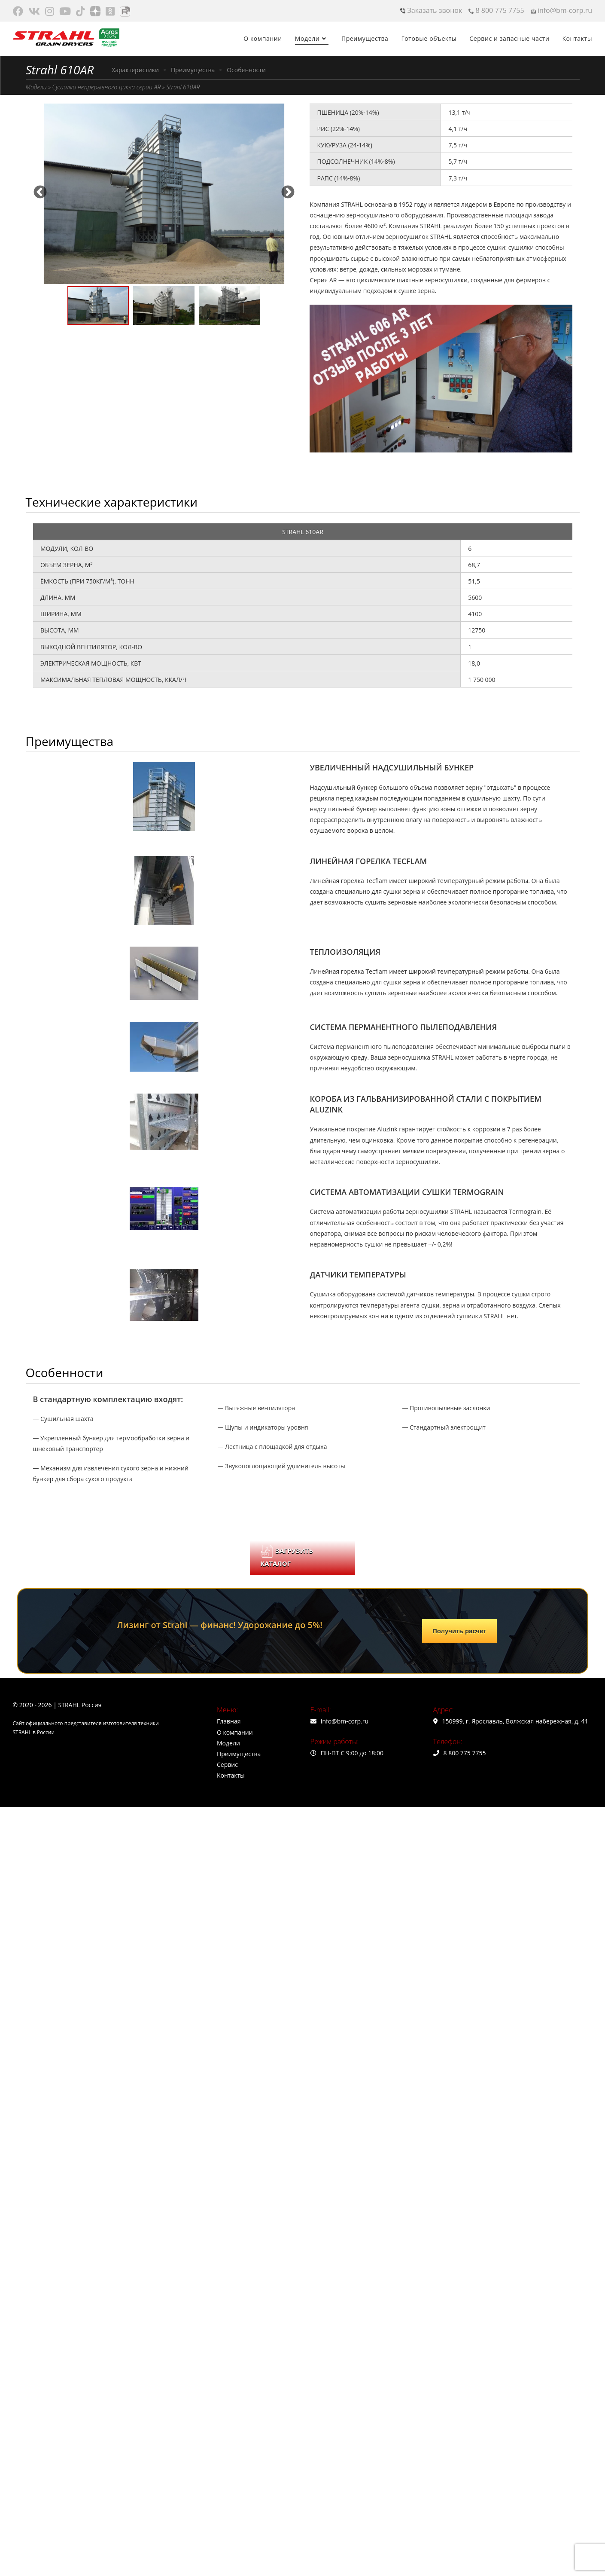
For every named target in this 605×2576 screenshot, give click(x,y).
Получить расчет (459, 1631)
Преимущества (193, 70)
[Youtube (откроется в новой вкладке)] (65, 11)
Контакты (231, 1775)
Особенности (246, 70)
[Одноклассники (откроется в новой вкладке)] (110, 11)
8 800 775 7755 (496, 10)
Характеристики (135, 70)
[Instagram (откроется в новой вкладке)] (50, 11)
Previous (40, 189)
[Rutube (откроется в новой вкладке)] (125, 11)
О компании (235, 1732)
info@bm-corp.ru (561, 10)
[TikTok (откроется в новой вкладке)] (80, 11)
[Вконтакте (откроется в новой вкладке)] (34, 11)
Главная (229, 1721)
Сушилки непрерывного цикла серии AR (106, 87)
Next (287, 189)
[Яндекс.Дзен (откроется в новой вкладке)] (95, 11)
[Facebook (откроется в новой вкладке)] (19, 11)
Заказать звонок (431, 10)
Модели (36, 87)
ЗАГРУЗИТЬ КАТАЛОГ (286, 1556)
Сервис (227, 1764)
